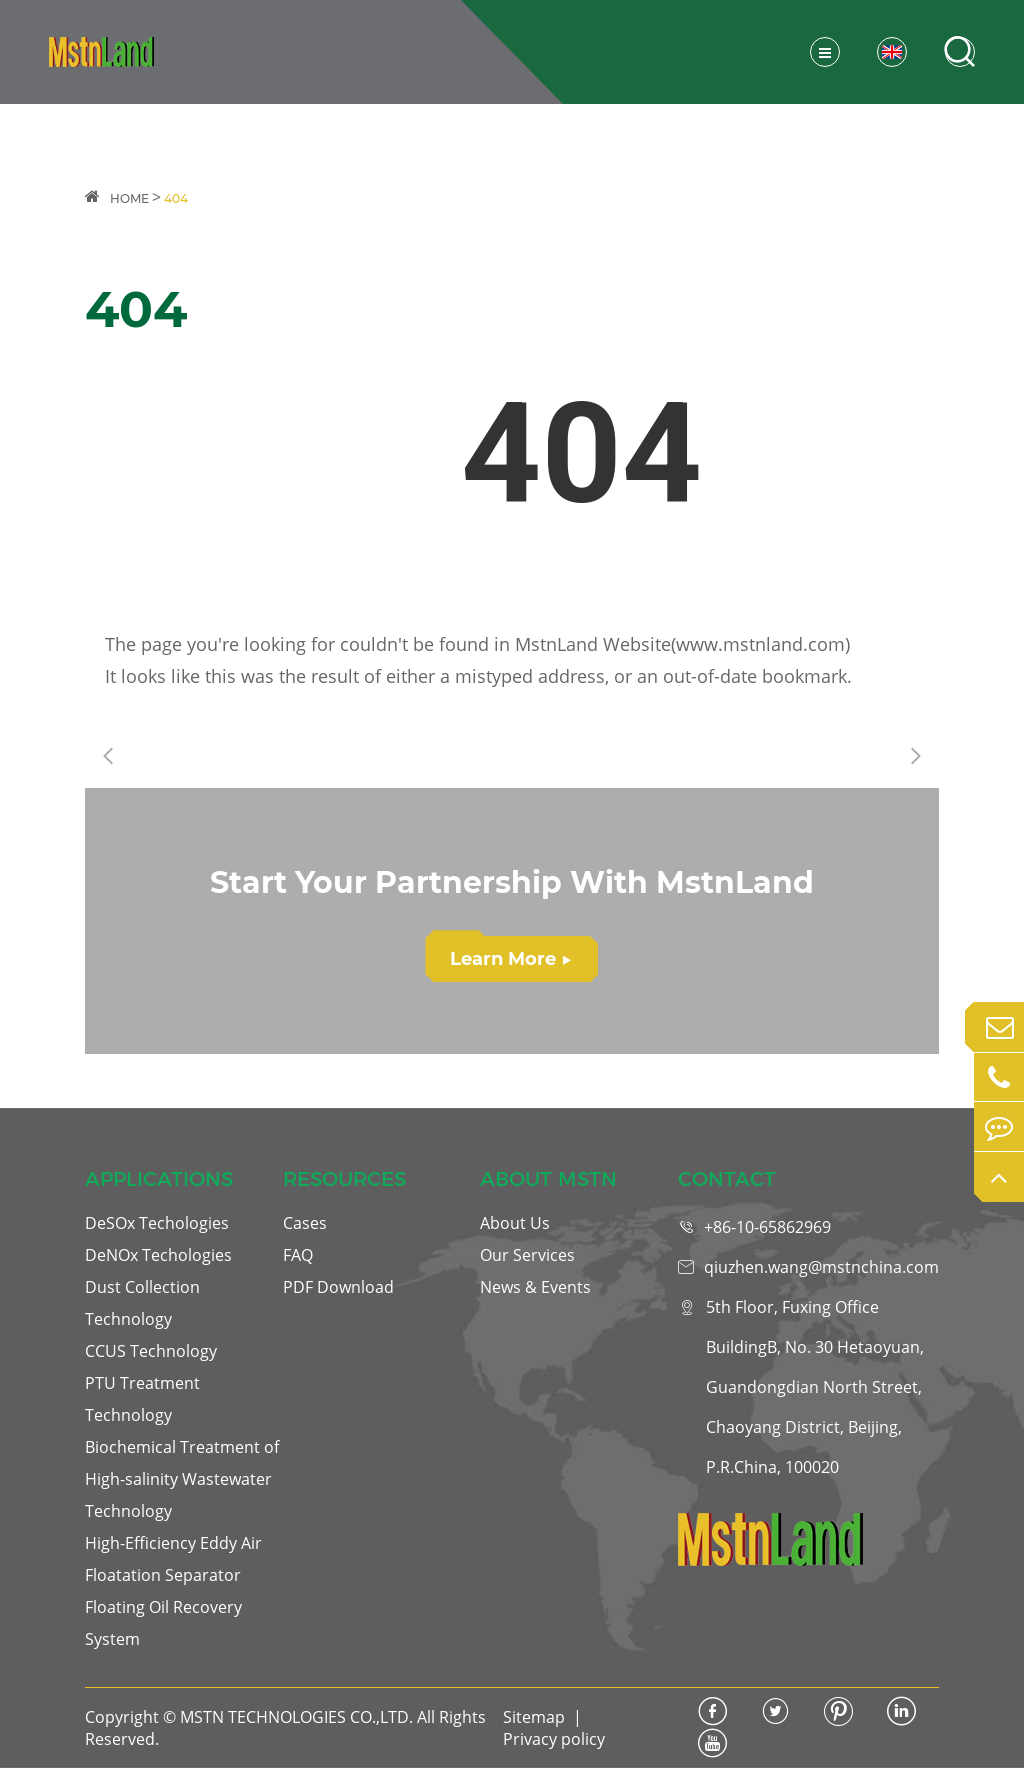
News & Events (535, 1287)
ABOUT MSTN (548, 1179)
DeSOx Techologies (157, 1223)
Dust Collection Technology (142, 1303)
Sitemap (534, 1717)
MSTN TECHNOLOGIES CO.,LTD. (296, 1717)
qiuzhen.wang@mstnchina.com (821, 1267)
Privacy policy (554, 1739)
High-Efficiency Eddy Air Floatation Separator (173, 1559)
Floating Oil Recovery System (163, 1623)
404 (176, 198)
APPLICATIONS (159, 1179)
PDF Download (338, 1287)
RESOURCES (344, 1179)
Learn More (510, 959)
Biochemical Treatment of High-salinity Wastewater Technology (182, 1479)
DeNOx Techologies (158, 1255)
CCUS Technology (151, 1351)
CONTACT (727, 1179)
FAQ (298, 1255)
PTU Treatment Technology (142, 1399)
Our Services (527, 1255)
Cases (305, 1223)
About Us (515, 1223)
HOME (129, 198)
